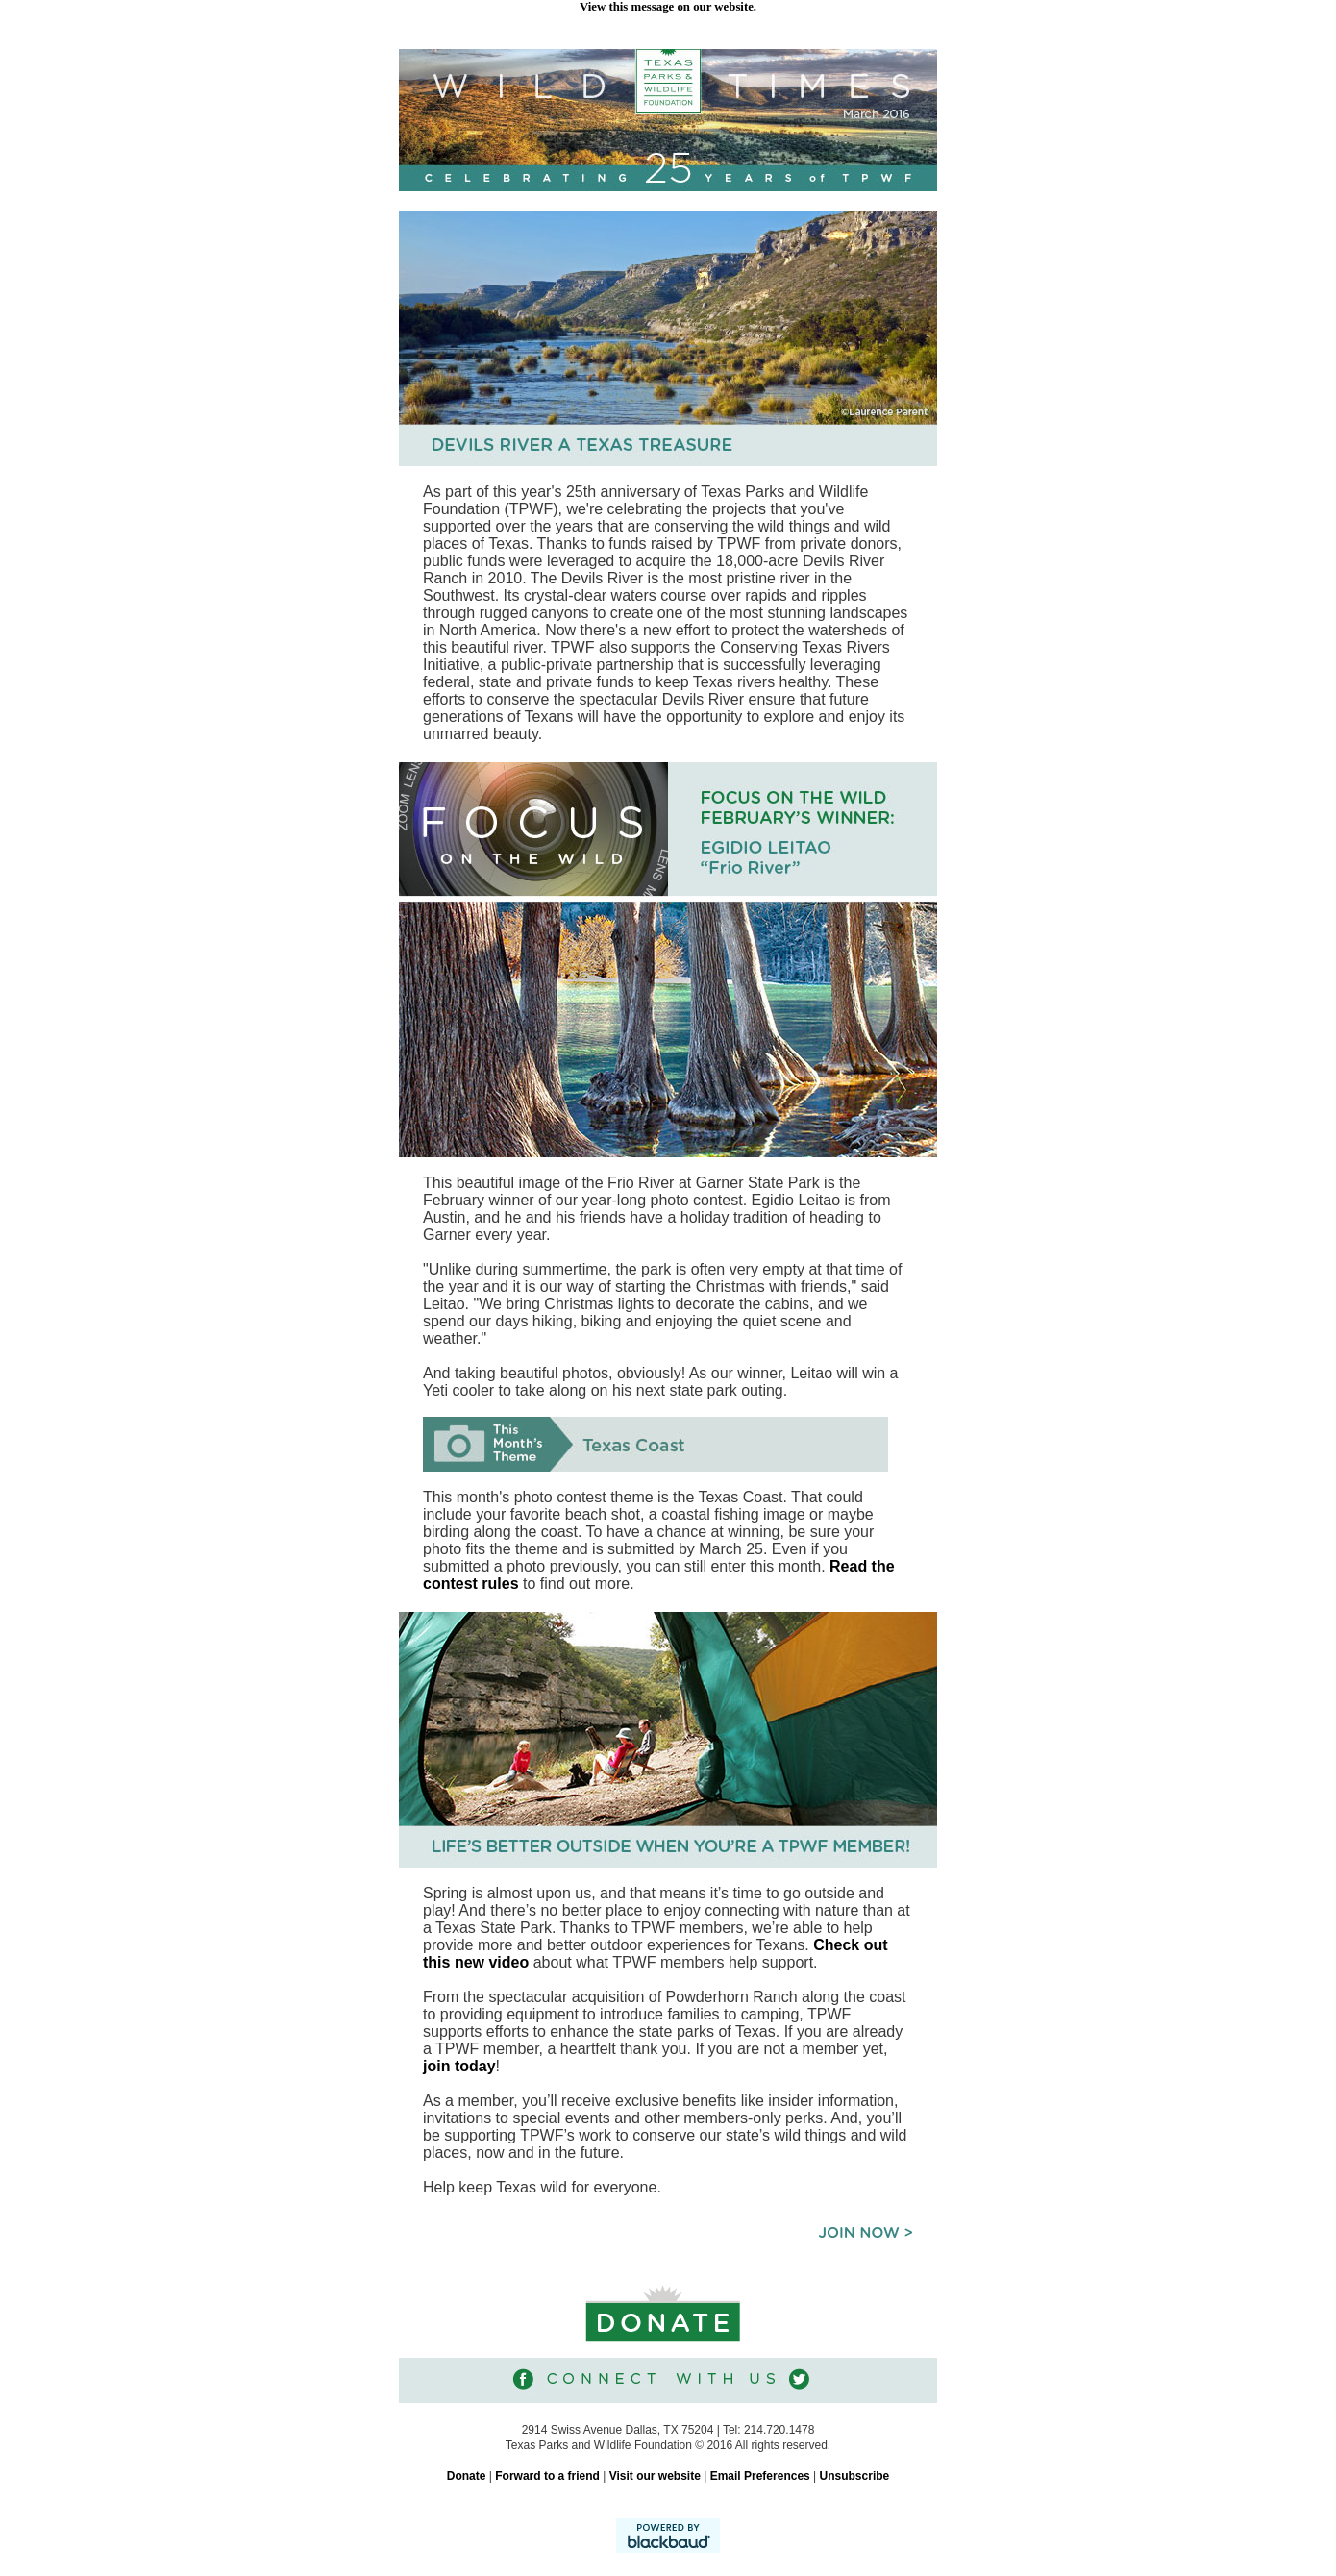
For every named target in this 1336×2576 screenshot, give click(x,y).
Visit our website (655, 2476)
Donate (466, 2476)
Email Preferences (760, 2476)
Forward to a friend (547, 2476)
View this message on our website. (668, 6)
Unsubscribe (855, 2476)
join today (459, 2066)
